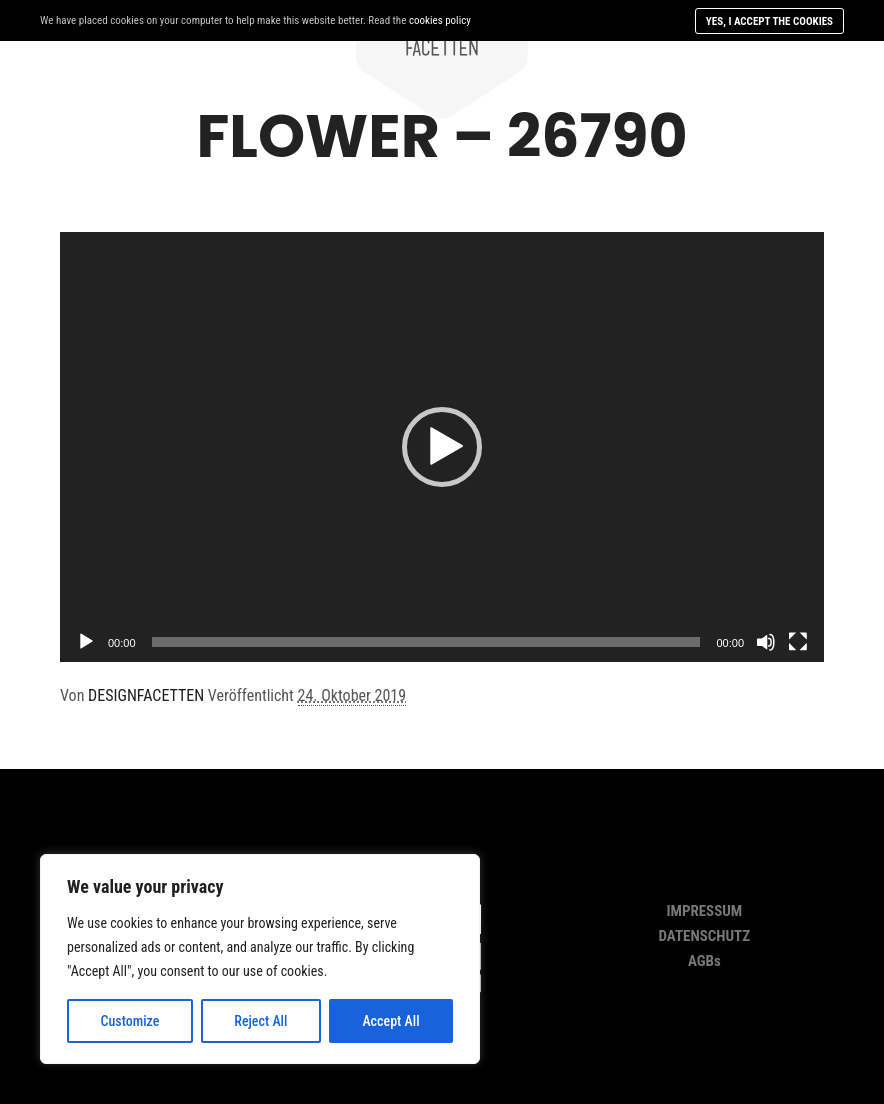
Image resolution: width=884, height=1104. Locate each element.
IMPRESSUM (704, 911)
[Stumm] (766, 642)
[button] (442, 447)
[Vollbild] (798, 642)
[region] (260, 959)
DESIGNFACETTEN (146, 695)
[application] (442, 447)
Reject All (260, 1021)
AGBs (704, 961)
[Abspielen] (86, 642)
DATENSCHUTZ (705, 936)
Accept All (390, 1021)
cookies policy (440, 20)
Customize (129, 1021)
